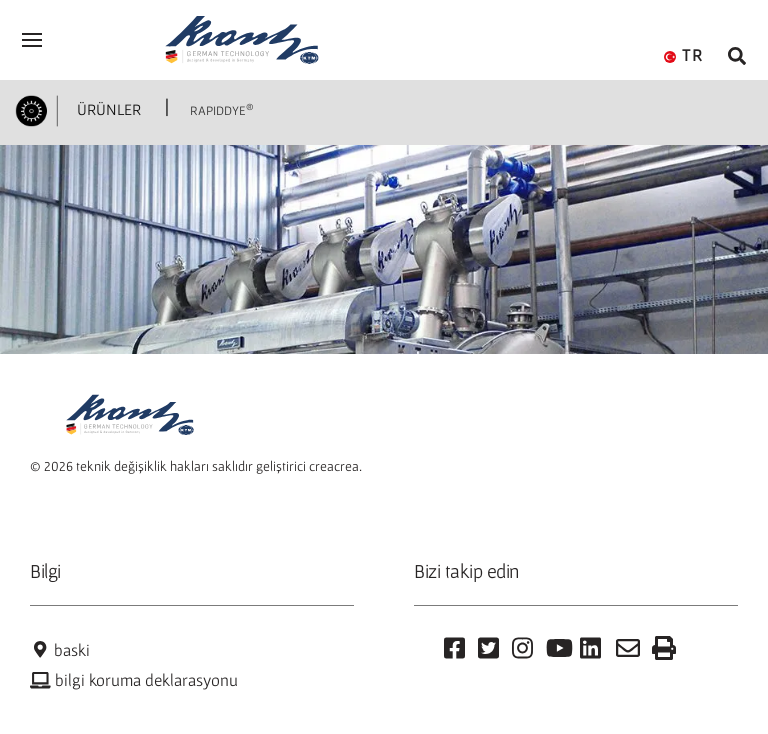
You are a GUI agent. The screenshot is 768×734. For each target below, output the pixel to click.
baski (60, 650)
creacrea (334, 466)
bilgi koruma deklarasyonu (134, 680)
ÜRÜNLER (107, 109)
